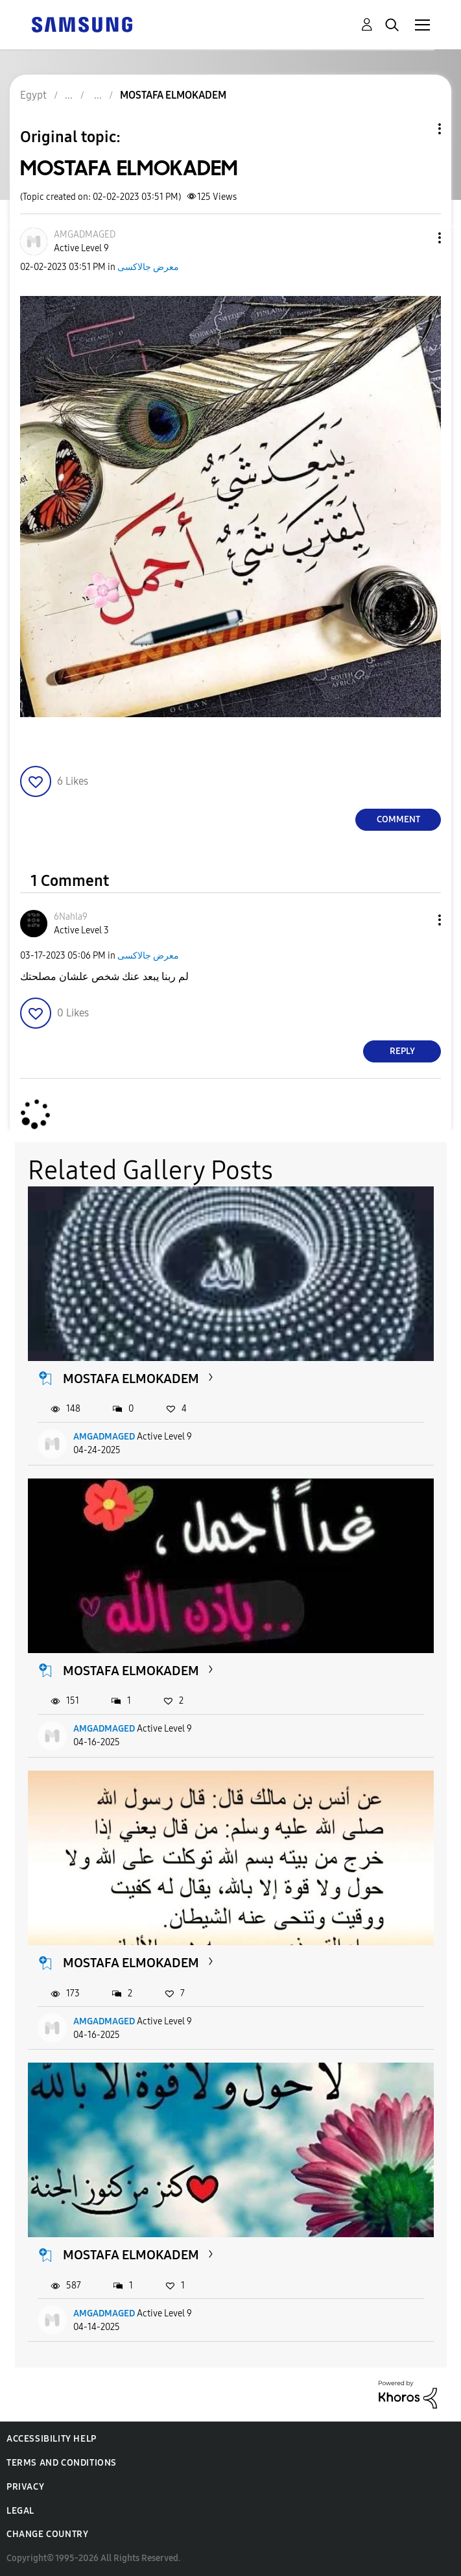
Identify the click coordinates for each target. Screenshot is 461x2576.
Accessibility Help (51, 2438)
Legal (20, 2510)
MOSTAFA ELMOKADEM (131, 1378)
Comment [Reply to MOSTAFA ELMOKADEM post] (398, 819)
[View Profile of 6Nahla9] (71, 916)
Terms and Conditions (61, 2462)
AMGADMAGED (104, 1436)
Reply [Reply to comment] (402, 1051)
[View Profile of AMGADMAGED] (84, 234)
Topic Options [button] (417, 129)
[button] (418, 238)
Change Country (47, 2534)
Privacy (25, 2486)
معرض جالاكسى (148, 267)
